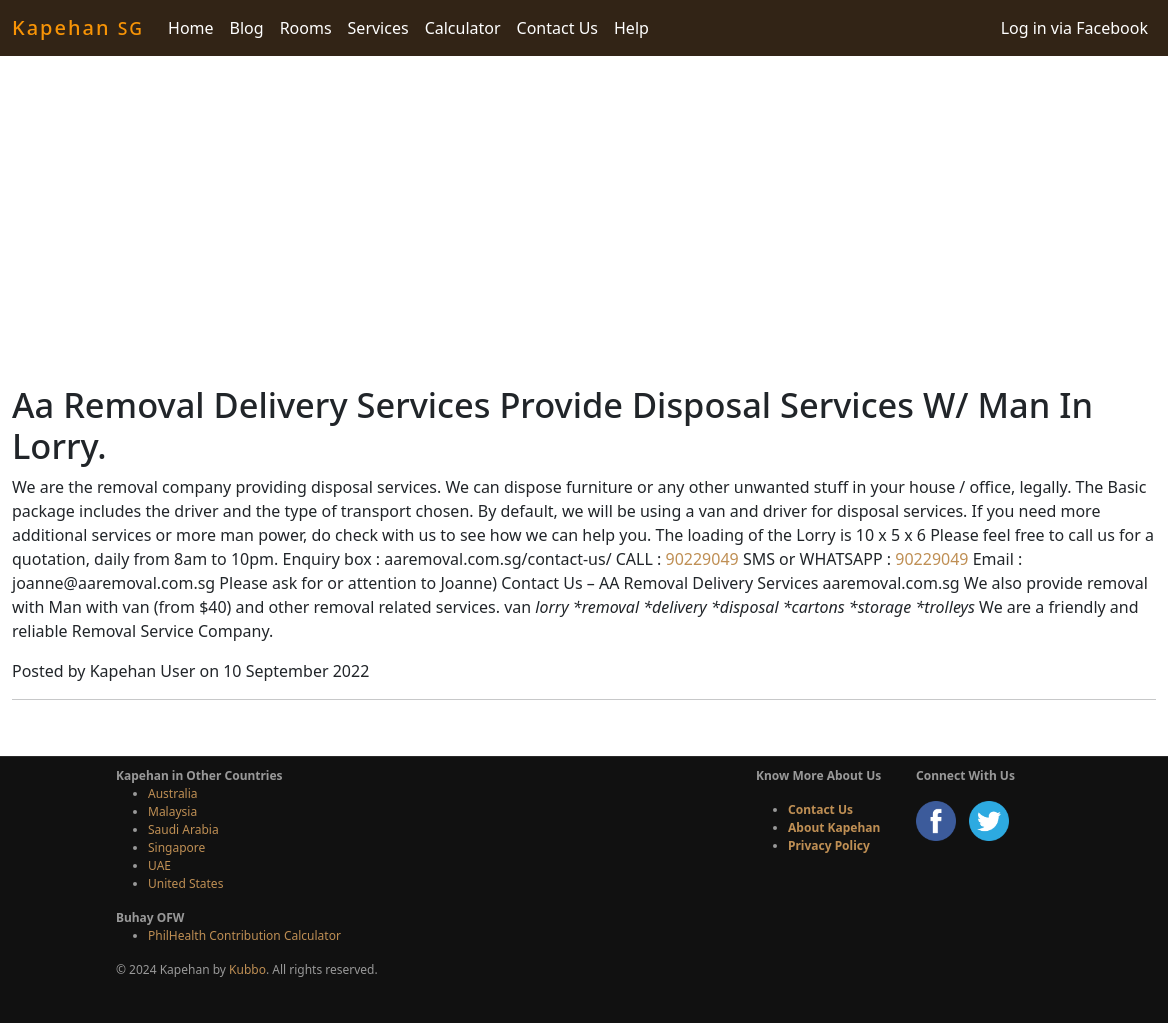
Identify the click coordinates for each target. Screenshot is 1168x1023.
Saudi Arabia (183, 829)
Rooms (306, 28)
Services (378, 28)
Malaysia (172, 811)
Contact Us (557, 28)
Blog (247, 28)
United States (185, 883)
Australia (173, 793)
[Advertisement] (584, 220)
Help (631, 28)
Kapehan (78, 27)
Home (191, 28)
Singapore (176, 847)
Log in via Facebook (1074, 28)
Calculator (463, 28)
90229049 (699, 559)
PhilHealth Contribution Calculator (244, 935)
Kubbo (247, 969)
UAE (159, 865)
